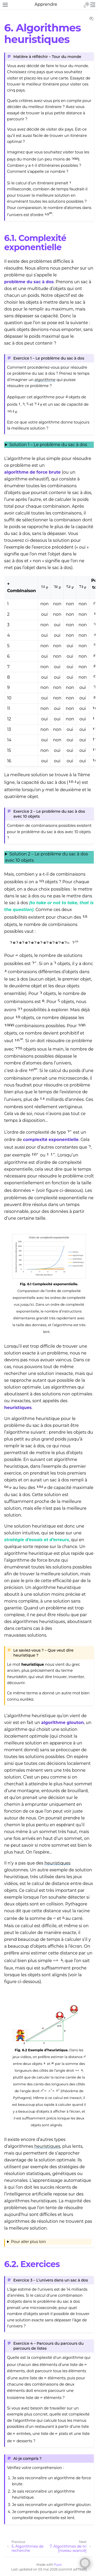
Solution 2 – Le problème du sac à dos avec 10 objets (46, 857)
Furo (58, 2565)
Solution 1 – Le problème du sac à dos (48, 444)
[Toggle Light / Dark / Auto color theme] (86, 5)
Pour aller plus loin (28, 2241)
